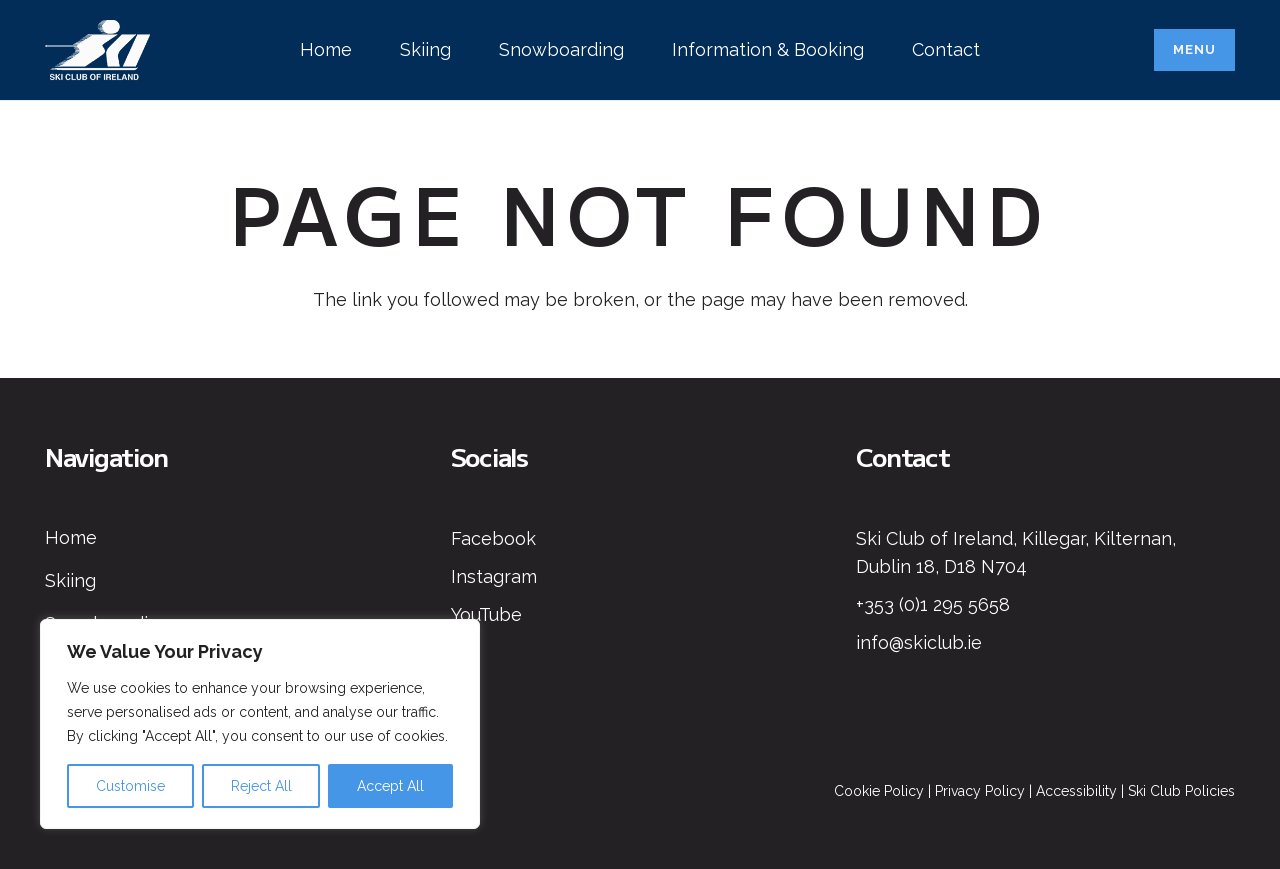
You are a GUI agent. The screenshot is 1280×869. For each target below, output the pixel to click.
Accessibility (1076, 791)
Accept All (390, 786)
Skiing (70, 580)
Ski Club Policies (1181, 791)
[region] (260, 724)
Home (71, 537)
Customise (130, 786)
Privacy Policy (980, 791)
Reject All (261, 786)
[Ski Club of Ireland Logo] (97, 50)
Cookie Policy (879, 791)
